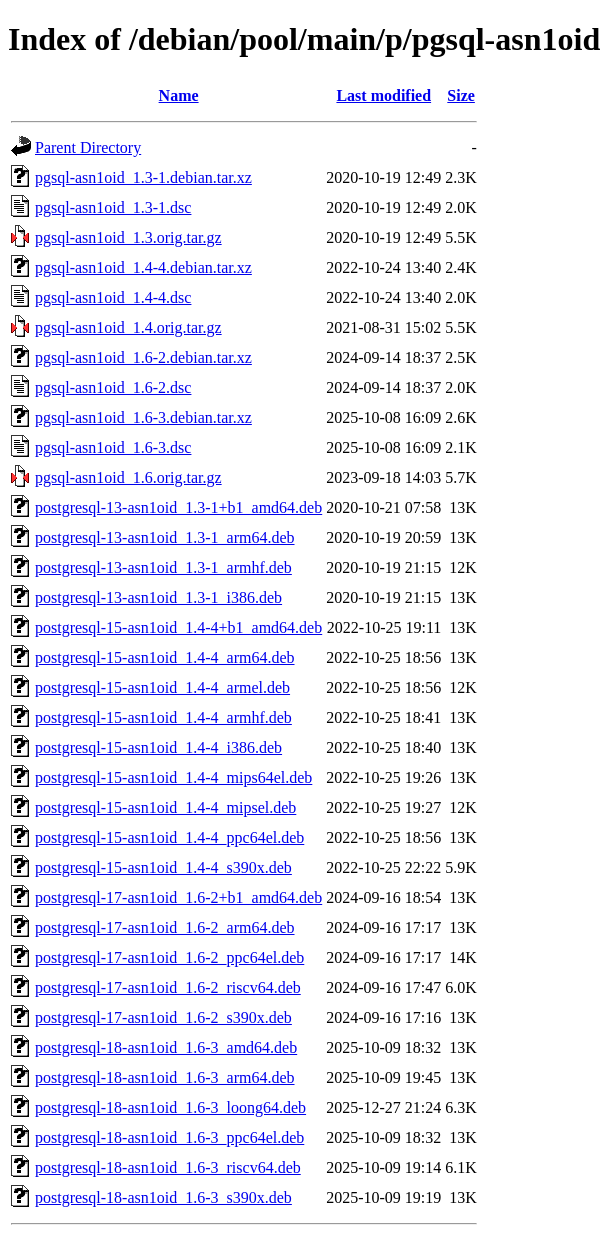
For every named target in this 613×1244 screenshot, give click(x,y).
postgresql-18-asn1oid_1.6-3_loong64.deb (170, 1107)
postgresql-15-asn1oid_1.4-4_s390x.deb (163, 867)
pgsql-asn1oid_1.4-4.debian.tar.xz (143, 267)
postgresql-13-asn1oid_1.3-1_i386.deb (158, 597)
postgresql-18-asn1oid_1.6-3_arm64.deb (165, 1077)
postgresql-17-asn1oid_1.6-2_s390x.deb (163, 1017)
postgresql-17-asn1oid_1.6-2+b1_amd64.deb (178, 897)
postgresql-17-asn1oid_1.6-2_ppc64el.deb (169, 957)
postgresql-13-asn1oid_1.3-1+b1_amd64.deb (178, 507)
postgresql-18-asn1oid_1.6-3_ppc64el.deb (169, 1137)
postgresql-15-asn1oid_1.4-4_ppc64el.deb (169, 837)
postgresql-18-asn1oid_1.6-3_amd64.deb (166, 1047)
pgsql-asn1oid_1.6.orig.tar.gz (128, 477)
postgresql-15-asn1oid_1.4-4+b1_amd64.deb (178, 627)
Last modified (383, 95)
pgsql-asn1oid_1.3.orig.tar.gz (128, 237)
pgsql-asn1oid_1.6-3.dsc (113, 447)
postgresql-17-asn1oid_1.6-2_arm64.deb (165, 927)
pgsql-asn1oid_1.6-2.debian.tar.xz (143, 357)
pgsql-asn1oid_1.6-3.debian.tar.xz (143, 417)
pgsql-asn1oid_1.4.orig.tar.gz (128, 327)
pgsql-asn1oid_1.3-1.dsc (113, 207)
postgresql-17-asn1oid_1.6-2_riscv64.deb (168, 987)
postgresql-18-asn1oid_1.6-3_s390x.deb (163, 1197)
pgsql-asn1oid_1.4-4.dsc (113, 297)
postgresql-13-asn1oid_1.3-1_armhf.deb (163, 567)
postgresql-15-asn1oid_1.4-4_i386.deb (158, 747)
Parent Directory (88, 147)
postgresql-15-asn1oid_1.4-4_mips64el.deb (173, 777)
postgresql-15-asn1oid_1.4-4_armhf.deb (163, 717)
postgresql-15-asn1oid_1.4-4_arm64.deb (165, 657)
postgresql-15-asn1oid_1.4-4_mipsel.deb (165, 807)
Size (461, 95)
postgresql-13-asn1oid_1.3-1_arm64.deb (165, 537)
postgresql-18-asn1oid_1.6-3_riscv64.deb (168, 1167)
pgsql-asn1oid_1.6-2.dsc (113, 387)
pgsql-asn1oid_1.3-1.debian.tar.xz (143, 177)
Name (179, 95)
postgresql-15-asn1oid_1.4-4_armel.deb (162, 687)
